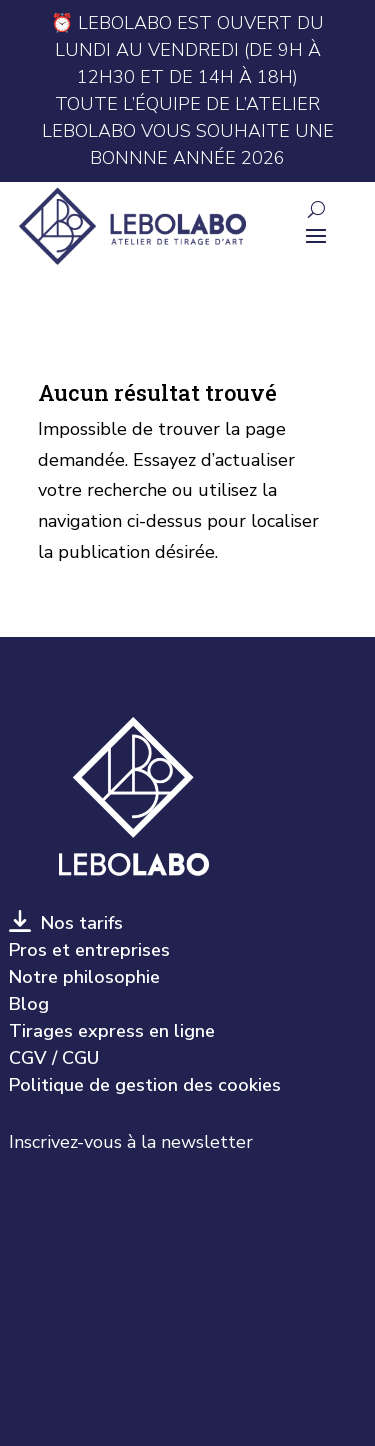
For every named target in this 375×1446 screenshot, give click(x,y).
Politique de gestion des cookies (145, 1085)
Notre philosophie (84, 977)
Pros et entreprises (89, 950)
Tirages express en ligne (112, 1031)
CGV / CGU (54, 1058)
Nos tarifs (77, 923)
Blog (29, 1004)
